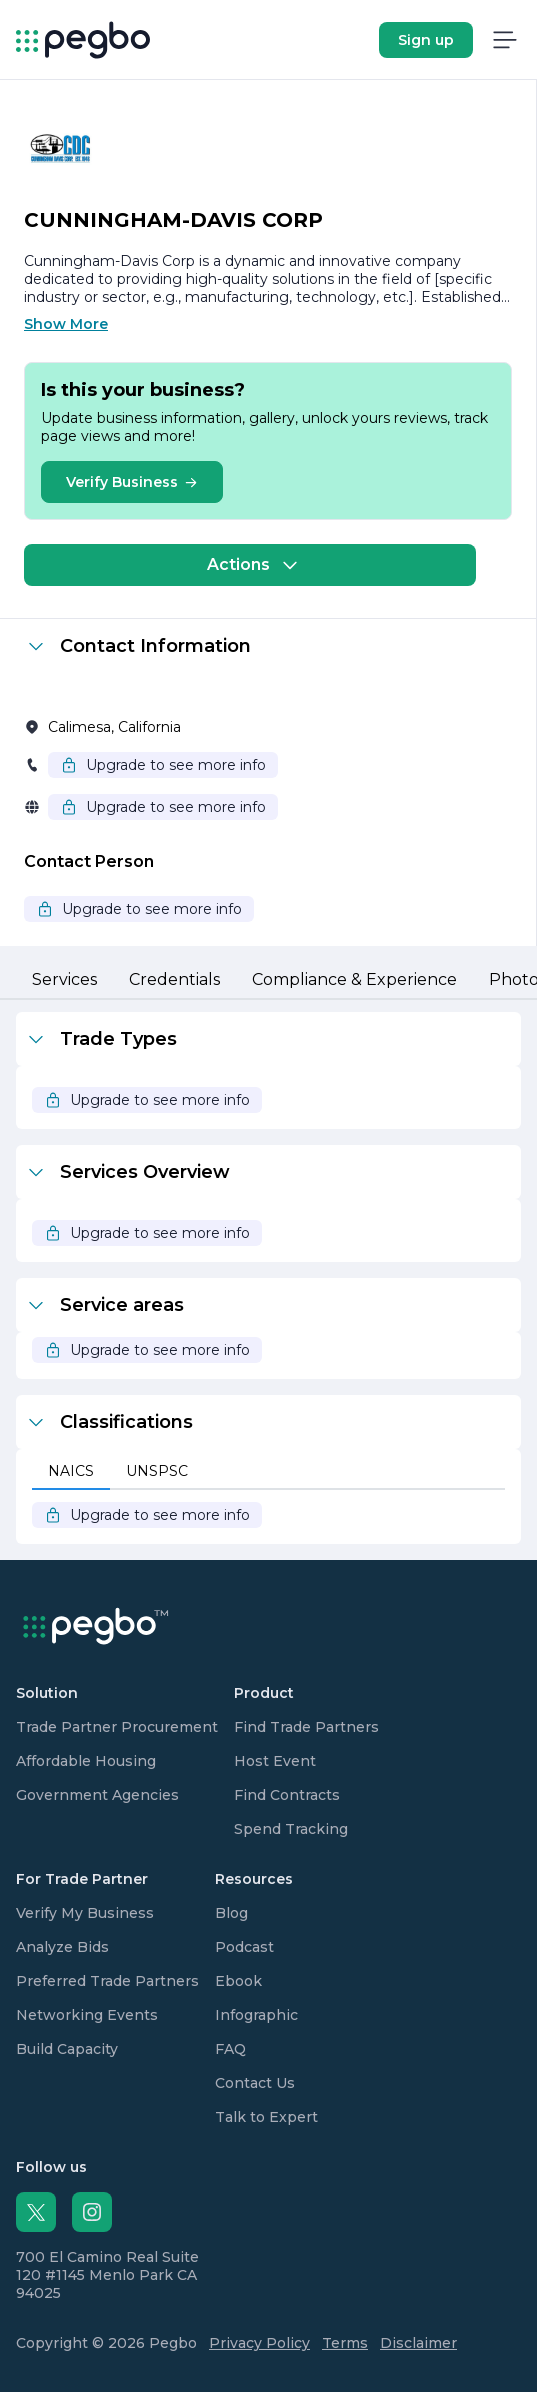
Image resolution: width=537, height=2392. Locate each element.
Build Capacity (67, 2049)
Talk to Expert (266, 2117)
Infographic (256, 2015)
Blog (231, 1913)
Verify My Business (85, 1913)
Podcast (244, 1947)
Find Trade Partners (306, 1727)
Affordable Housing (86, 1761)
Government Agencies (97, 1795)
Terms (345, 2343)
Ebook (238, 1981)
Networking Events (87, 2015)
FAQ (230, 2049)
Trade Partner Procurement (117, 1727)
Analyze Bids (62, 1947)
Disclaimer (418, 2343)
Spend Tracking (291, 1829)
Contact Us (255, 2083)
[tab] (64, 981)
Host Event (275, 1761)
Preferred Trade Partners (107, 1981)
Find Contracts (287, 1795)
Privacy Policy (259, 2343)
